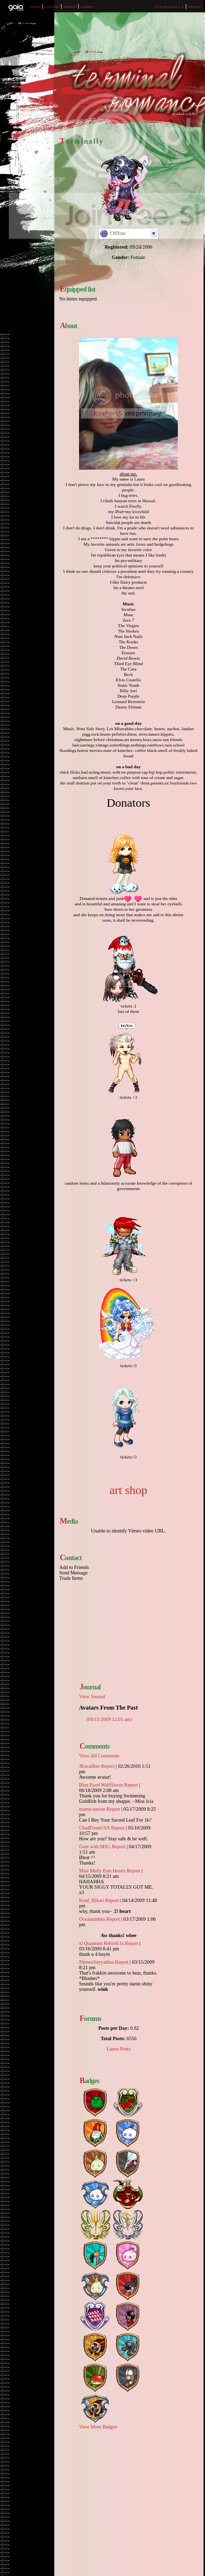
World (70, 7)
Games (87, 7)
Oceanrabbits (92, 1919)
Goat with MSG (95, 1846)
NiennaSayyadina (96, 1962)
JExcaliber (89, 1766)
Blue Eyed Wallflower (101, 1785)
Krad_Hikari (91, 1900)
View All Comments (99, 1755)
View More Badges (98, 2426)
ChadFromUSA (94, 1827)
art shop (129, 1490)
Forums (52, 7)
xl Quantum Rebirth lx (101, 1943)
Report (108, 1766)
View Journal (92, 1696)
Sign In (194, 7)
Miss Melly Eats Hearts (102, 1870)
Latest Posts (118, 2049)
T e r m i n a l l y (169, 7)
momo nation (92, 1809)
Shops (35, 7)
